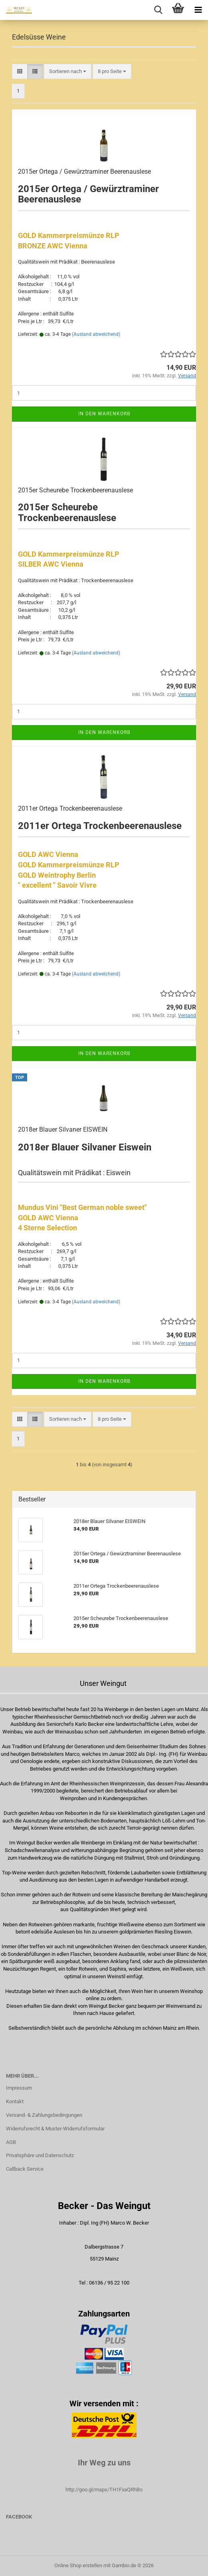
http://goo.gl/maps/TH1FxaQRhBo (104, 2490)
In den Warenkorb (104, 413)
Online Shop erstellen (78, 2565)
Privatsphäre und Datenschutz (40, 2155)
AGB (11, 2142)
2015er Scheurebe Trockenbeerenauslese (75, 490)
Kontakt (15, 2101)
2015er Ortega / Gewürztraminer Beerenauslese (84, 171)
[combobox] (67, 71)
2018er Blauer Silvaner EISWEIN (62, 1129)
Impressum (19, 2088)
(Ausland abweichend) (96, 334)
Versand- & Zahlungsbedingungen (44, 2115)
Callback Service (25, 2169)
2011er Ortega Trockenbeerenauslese (70, 808)
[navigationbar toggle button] (198, 10)
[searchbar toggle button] (158, 10)
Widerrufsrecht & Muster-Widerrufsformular (55, 2129)
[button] (20, 71)
